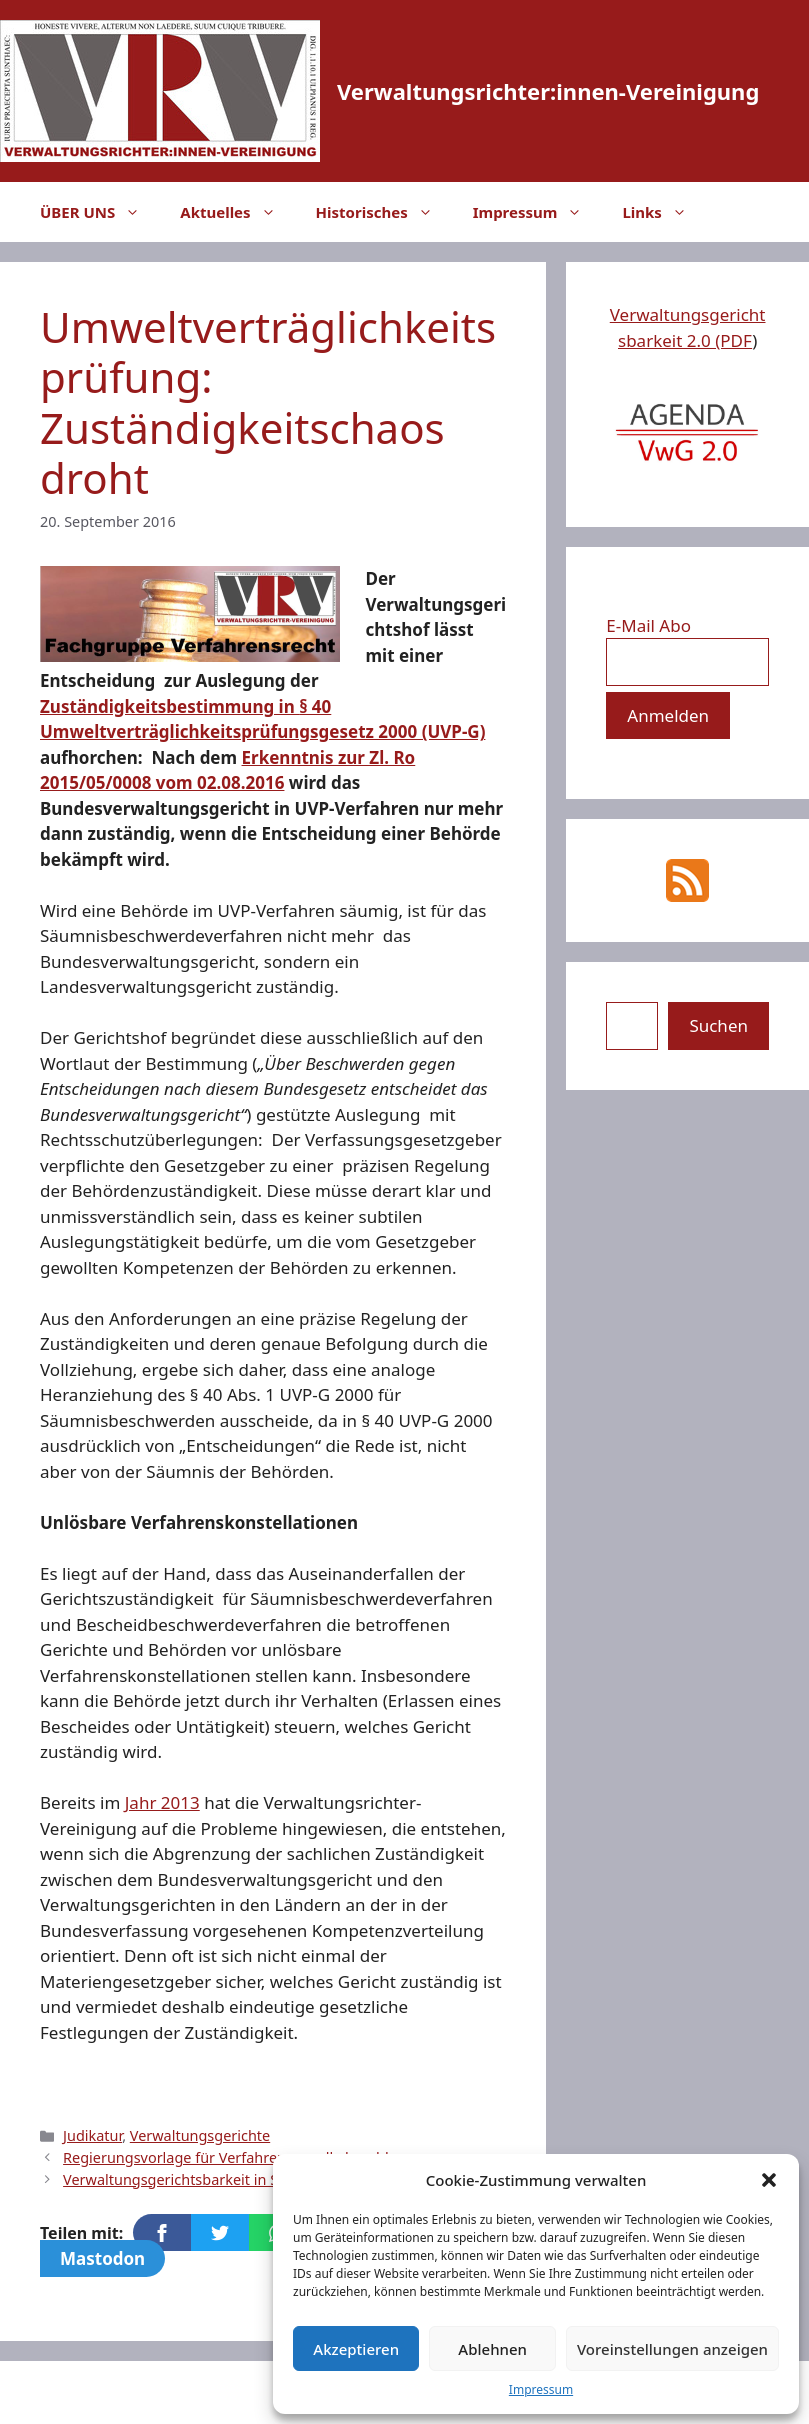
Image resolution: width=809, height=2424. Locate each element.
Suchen (718, 1025)
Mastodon (102, 2258)
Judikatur (92, 2135)
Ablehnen (492, 2349)
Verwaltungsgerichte (200, 2135)
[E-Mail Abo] (687, 662)
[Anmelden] (668, 716)
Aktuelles (237, 212)
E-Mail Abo (648, 625)
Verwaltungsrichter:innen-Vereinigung (548, 91)
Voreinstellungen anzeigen (672, 2349)
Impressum (541, 2389)
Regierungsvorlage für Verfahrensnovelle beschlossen (245, 2157)
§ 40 (315, 706)
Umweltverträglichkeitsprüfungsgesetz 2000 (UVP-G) (262, 731)
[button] (769, 2180)
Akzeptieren (356, 2349)
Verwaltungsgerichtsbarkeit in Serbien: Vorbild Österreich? (261, 2179)
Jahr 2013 (162, 1802)
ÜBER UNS (100, 212)
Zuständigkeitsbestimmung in (169, 706)
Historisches (384, 212)
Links (664, 212)
